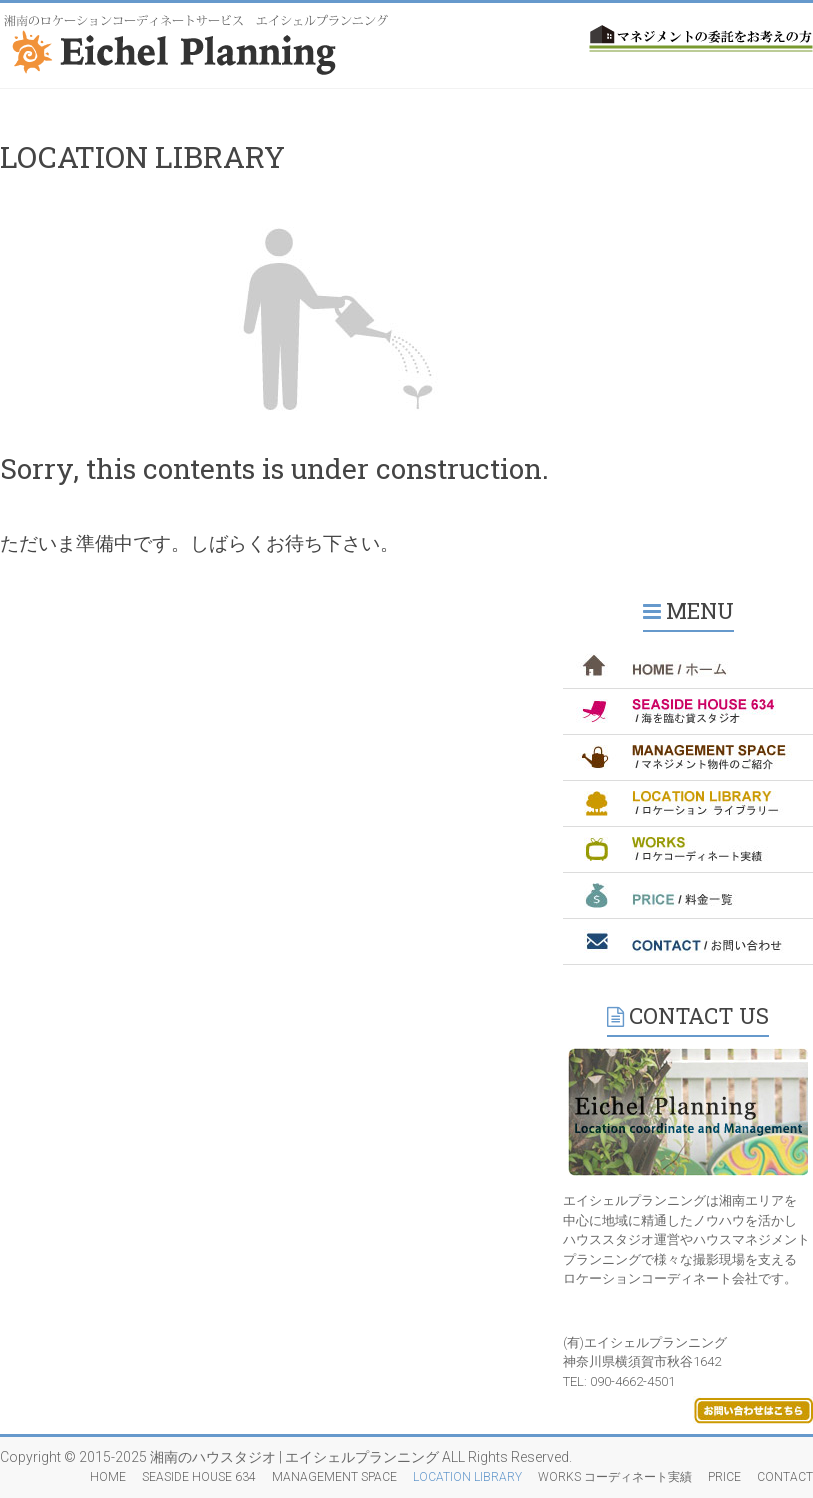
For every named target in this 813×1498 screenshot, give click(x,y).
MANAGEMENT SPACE (334, 1477)
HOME (108, 1477)
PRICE (724, 1477)
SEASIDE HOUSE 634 (199, 1477)
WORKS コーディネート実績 (615, 1477)
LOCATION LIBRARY (467, 1477)
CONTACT (785, 1477)
